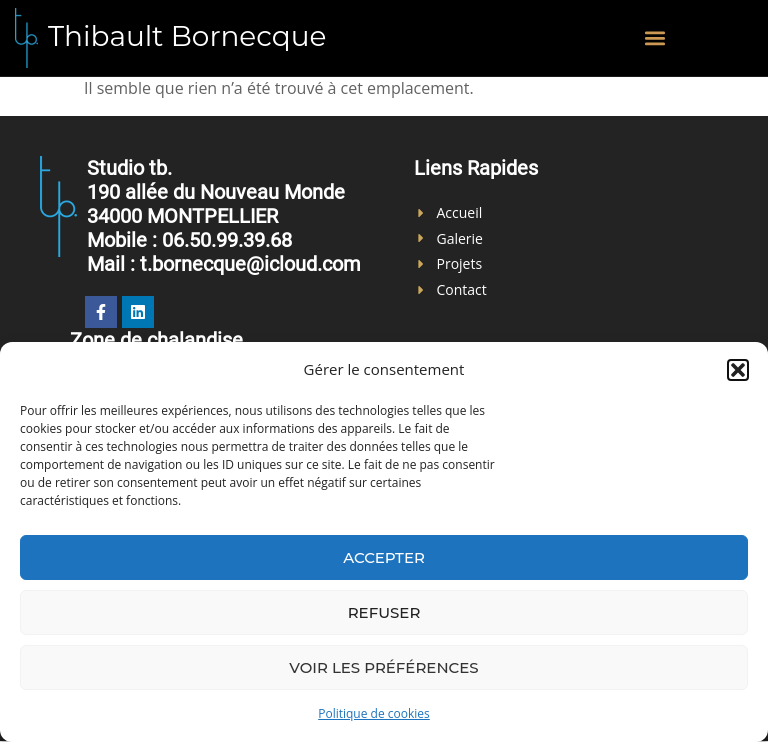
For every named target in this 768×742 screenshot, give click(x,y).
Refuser (384, 612)
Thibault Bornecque (187, 36)
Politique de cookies (374, 713)
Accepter (384, 557)
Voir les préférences (383, 667)
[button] (738, 370)
